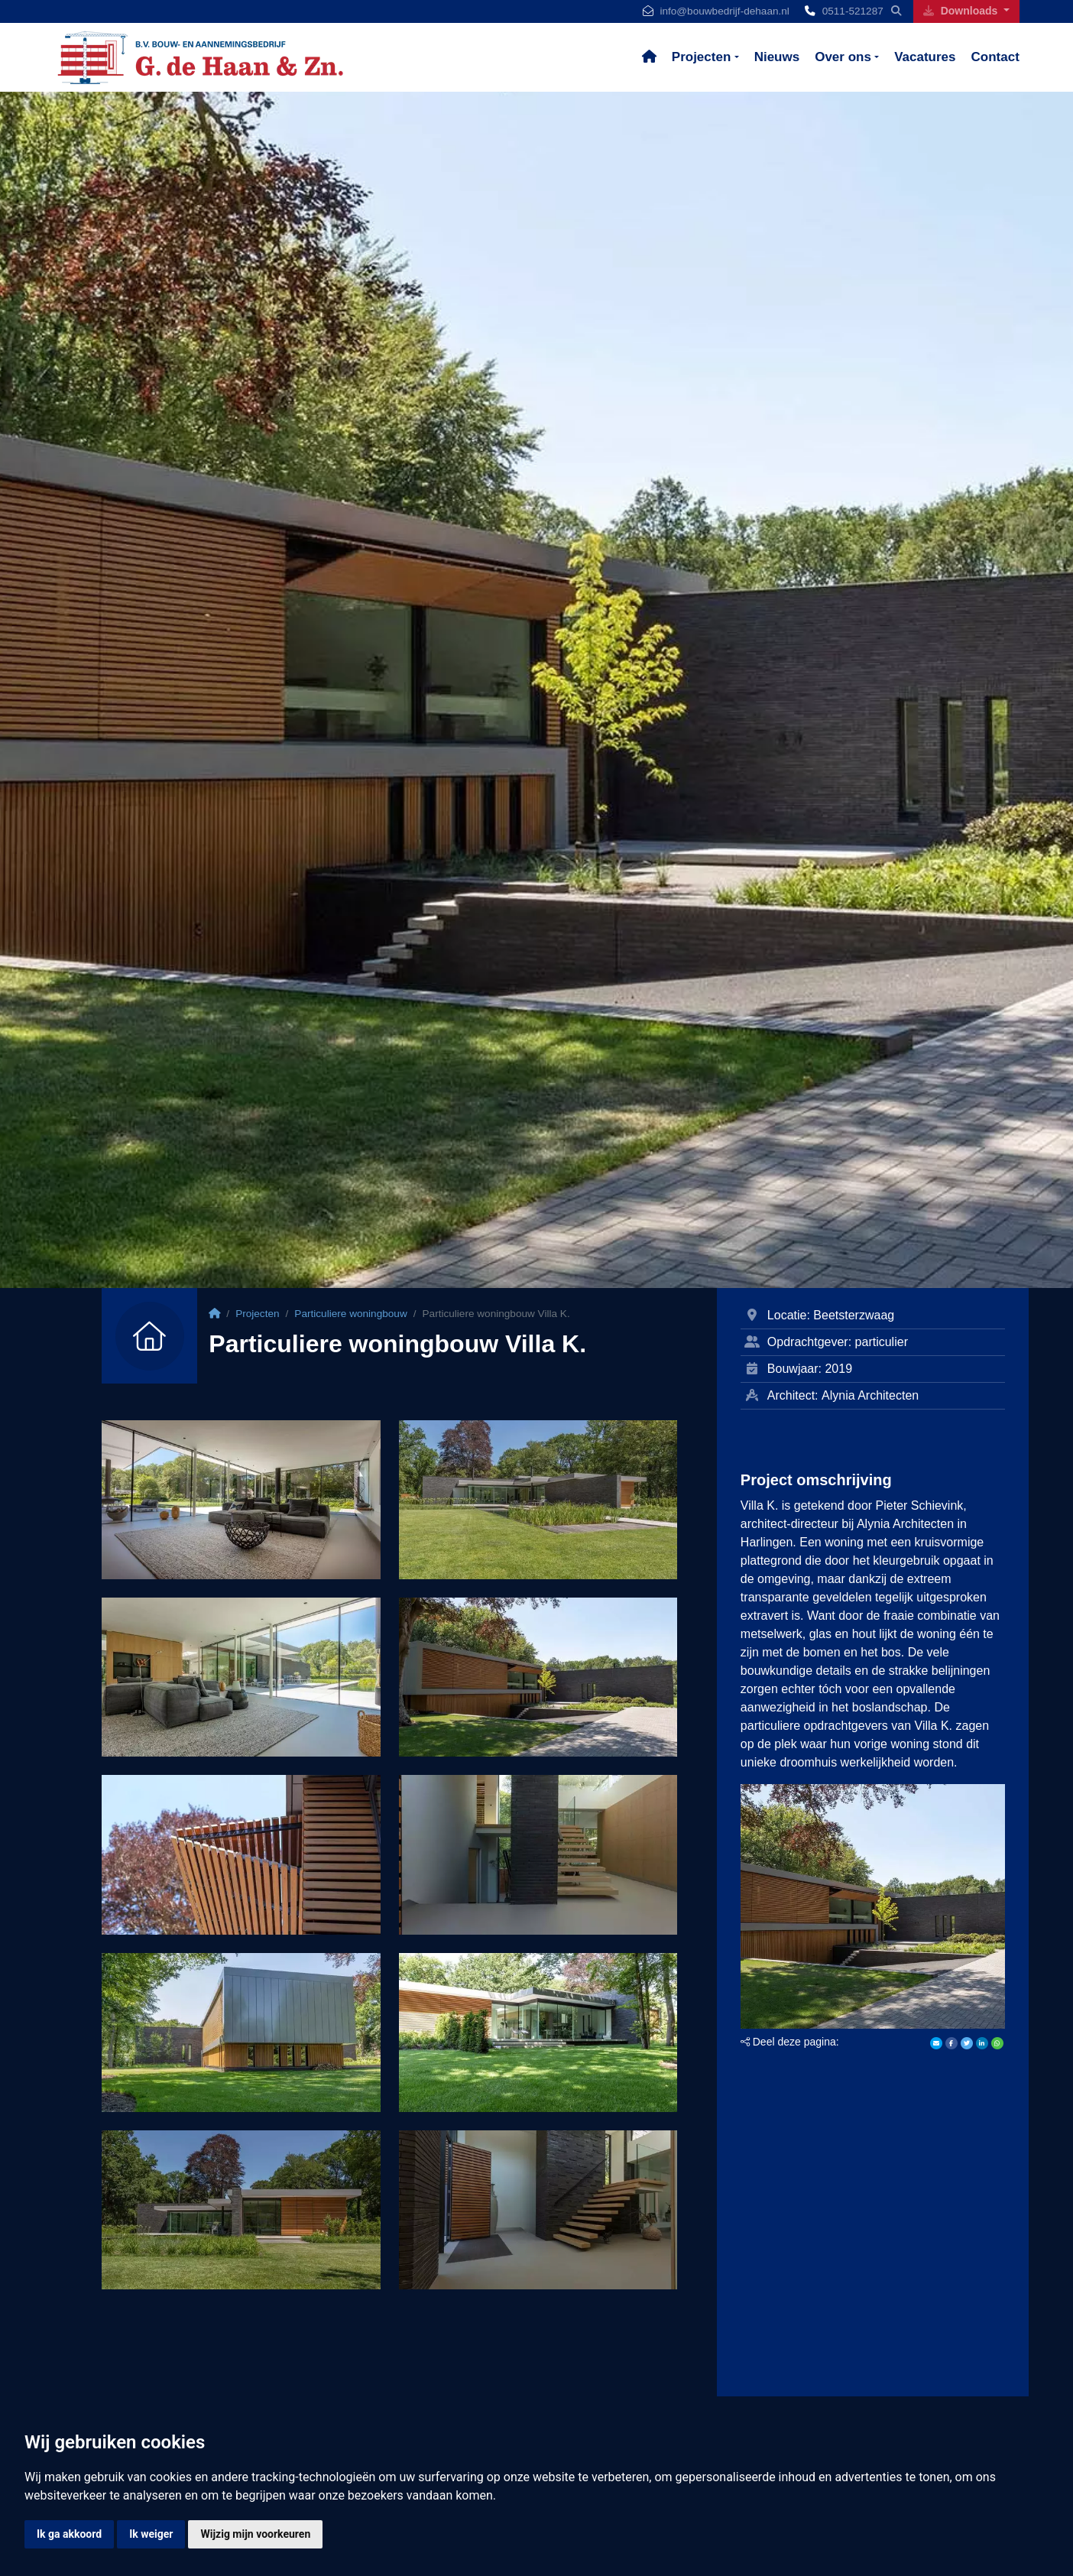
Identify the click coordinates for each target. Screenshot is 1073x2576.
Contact (995, 57)
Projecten (701, 57)
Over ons (843, 57)
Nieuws (777, 57)
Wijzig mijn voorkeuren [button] (255, 2534)
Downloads (961, 11)
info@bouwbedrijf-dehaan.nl (724, 11)
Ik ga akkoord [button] (69, 2534)
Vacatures (924, 57)
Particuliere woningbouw (350, 1313)
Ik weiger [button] (151, 2534)
